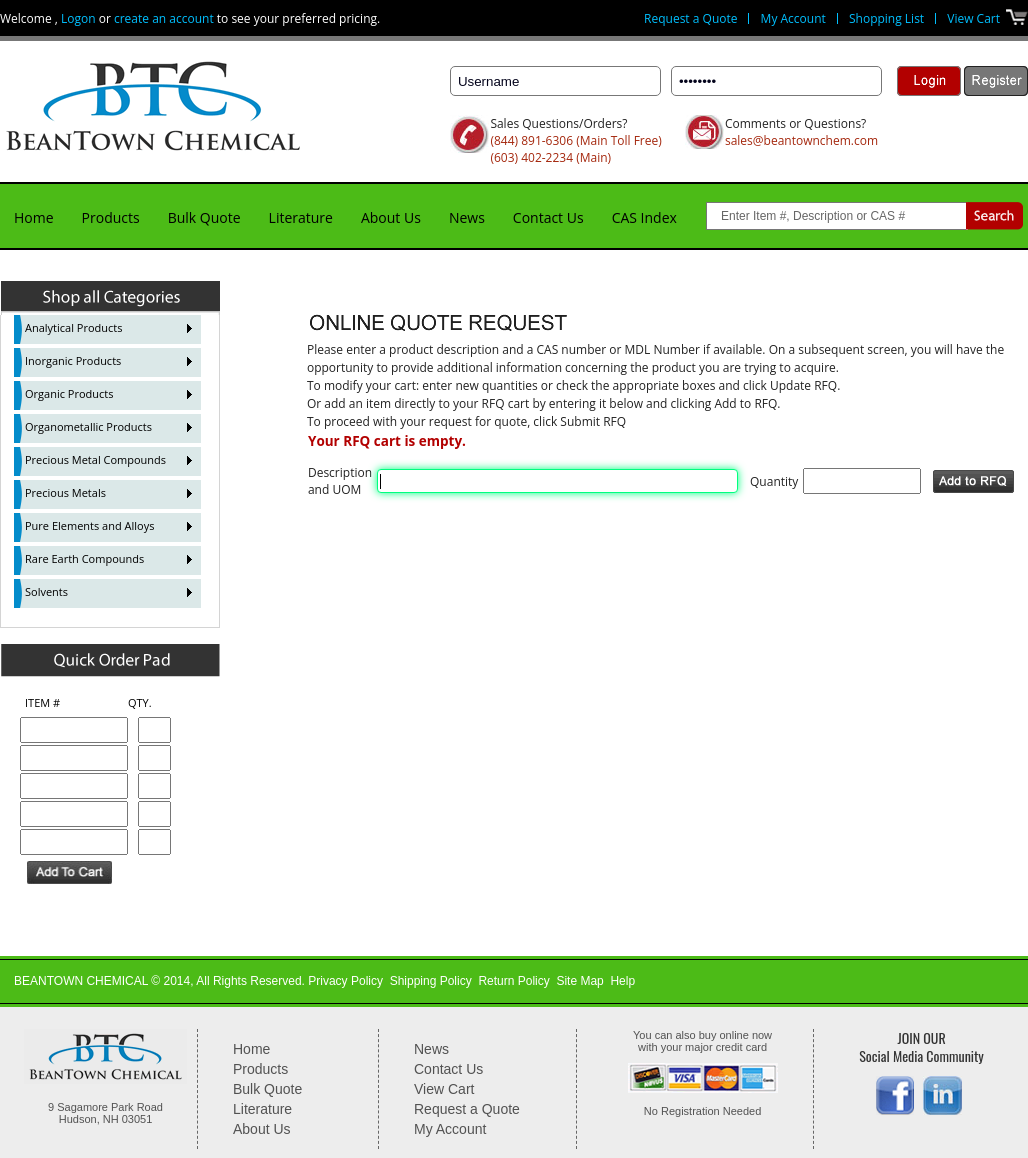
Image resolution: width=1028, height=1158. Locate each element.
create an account (164, 18)
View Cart (973, 18)
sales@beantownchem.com (801, 140)
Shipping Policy (431, 981)
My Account (793, 18)
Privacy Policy (345, 981)
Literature (301, 217)
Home (34, 217)
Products (111, 217)
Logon (78, 18)
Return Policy (513, 981)
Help (622, 981)
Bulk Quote (204, 217)
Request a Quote (690, 18)
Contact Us (548, 217)
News (467, 217)
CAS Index (644, 217)
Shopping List (886, 18)
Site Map (579, 981)
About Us (391, 217)
